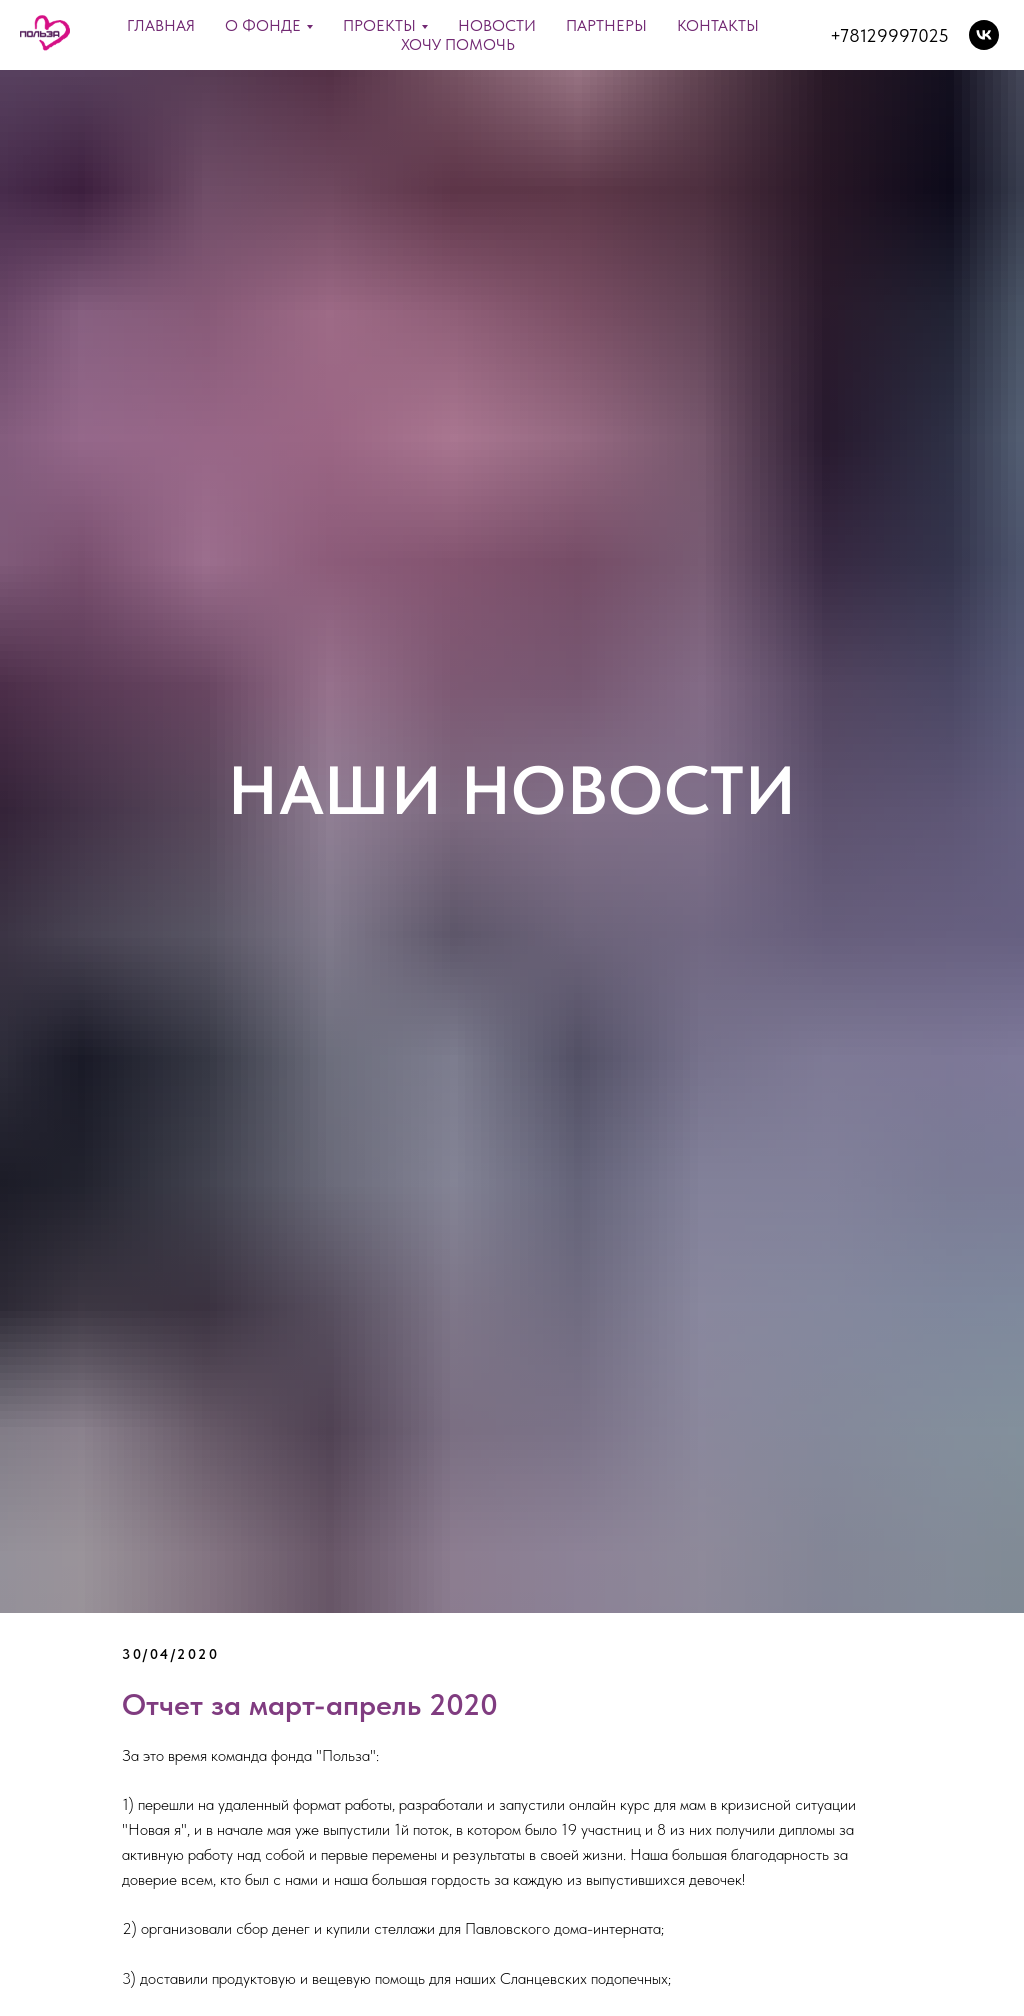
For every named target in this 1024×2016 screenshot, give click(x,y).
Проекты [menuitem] (379, 25)
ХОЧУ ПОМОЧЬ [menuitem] (458, 44)
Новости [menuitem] (497, 25)
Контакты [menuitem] (718, 25)
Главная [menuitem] (161, 25)
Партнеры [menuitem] (606, 25)
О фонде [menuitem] (263, 25)
